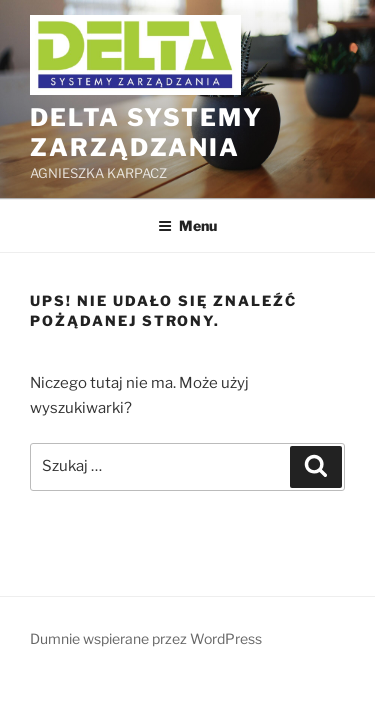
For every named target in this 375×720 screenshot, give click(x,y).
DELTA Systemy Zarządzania (146, 132)
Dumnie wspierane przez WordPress (146, 638)
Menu (187, 225)
